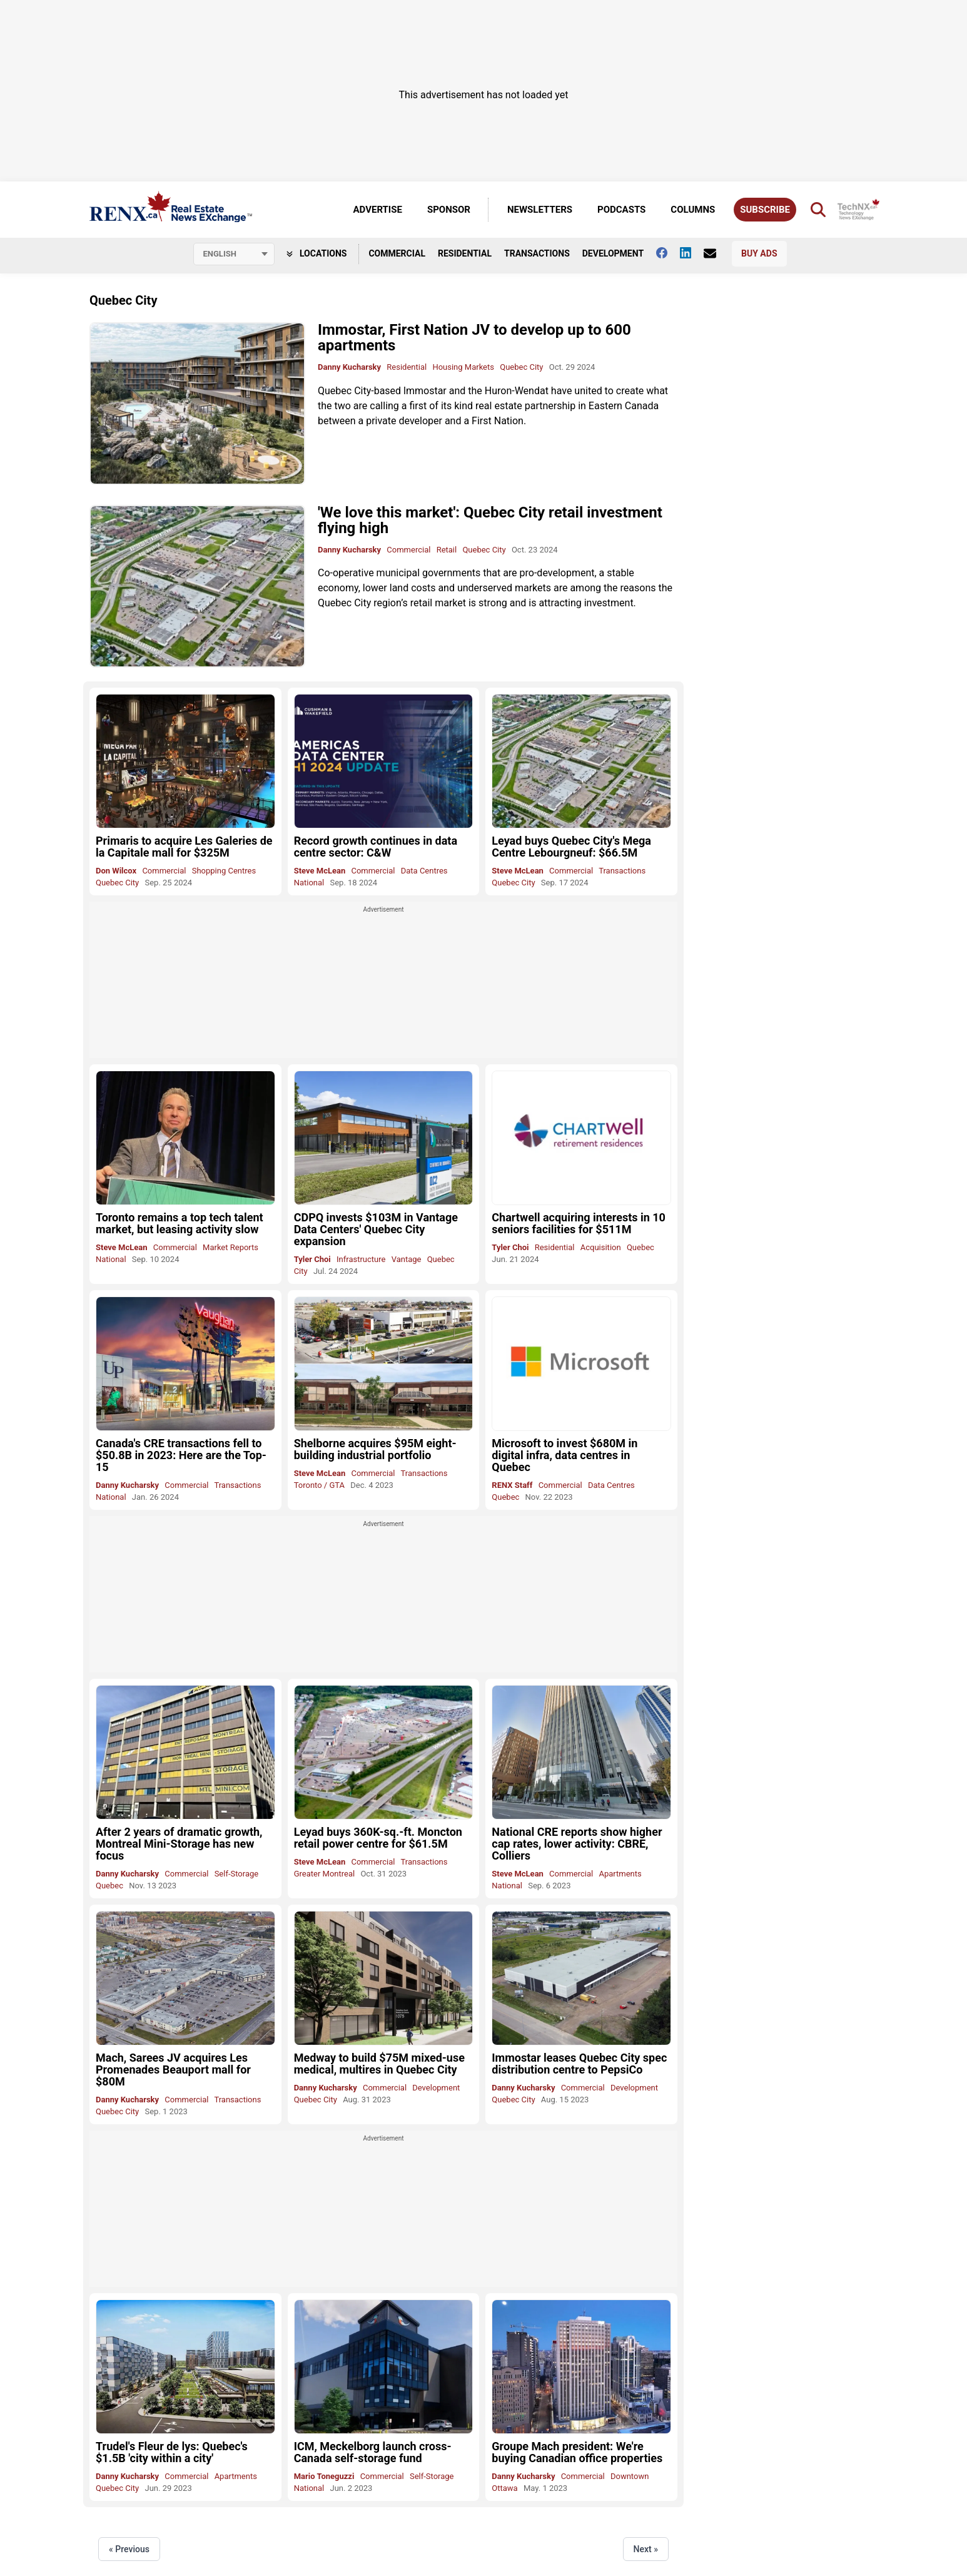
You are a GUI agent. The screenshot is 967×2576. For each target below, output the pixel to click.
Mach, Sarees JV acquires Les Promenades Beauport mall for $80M (173, 2069)
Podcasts (621, 209)
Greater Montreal (324, 1873)
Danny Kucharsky (349, 367)
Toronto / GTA (319, 1485)
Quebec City (521, 367)
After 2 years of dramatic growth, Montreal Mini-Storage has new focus (179, 1843)
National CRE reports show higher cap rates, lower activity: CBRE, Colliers (577, 1843)
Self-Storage (237, 1873)
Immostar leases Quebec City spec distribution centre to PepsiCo (579, 2063)
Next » (646, 2549)
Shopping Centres (224, 870)
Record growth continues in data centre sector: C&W (375, 846)
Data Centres (424, 870)
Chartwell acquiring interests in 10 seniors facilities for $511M (579, 1223)
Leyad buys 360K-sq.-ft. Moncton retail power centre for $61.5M (378, 1837)
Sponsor (448, 209)
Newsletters (539, 209)
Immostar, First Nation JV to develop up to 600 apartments (474, 337)
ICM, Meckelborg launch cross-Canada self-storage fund (373, 2452)
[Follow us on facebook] (668, 253)
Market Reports (230, 1247)
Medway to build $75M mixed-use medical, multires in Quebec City (379, 2063)
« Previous (129, 2549)
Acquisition (600, 1247)
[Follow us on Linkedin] (692, 253)
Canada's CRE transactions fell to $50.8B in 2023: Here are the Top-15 (181, 1455)
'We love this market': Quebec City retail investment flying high (490, 520)
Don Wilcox (116, 870)
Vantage (407, 1259)
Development (613, 253)
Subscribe (765, 209)
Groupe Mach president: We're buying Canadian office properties (577, 2452)
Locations (316, 253)
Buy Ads (759, 253)
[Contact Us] (716, 253)
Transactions (537, 253)
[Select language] (234, 254)
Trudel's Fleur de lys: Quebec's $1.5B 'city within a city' (172, 2452)
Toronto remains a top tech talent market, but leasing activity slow (179, 1223)
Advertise (377, 209)
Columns (693, 209)
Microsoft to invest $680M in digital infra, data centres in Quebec (564, 1455)
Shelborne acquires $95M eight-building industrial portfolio (375, 1449)
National (309, 882)
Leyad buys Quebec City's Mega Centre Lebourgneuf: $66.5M (571, 846)
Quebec (640, 1247)
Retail (447, 549)
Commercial (396, 253)
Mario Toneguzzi (324, 2476)
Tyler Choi (312, 1259)
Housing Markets (463, 367)
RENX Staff (512, 1485)
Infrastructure (361, 1259)
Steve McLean (320, 870)
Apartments (620, 1873)
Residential (465, 253)
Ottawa (504, 2488)
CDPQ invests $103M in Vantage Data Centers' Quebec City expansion (376, 1229)
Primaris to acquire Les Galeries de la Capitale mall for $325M (184, 846)
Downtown (629, 2476)
